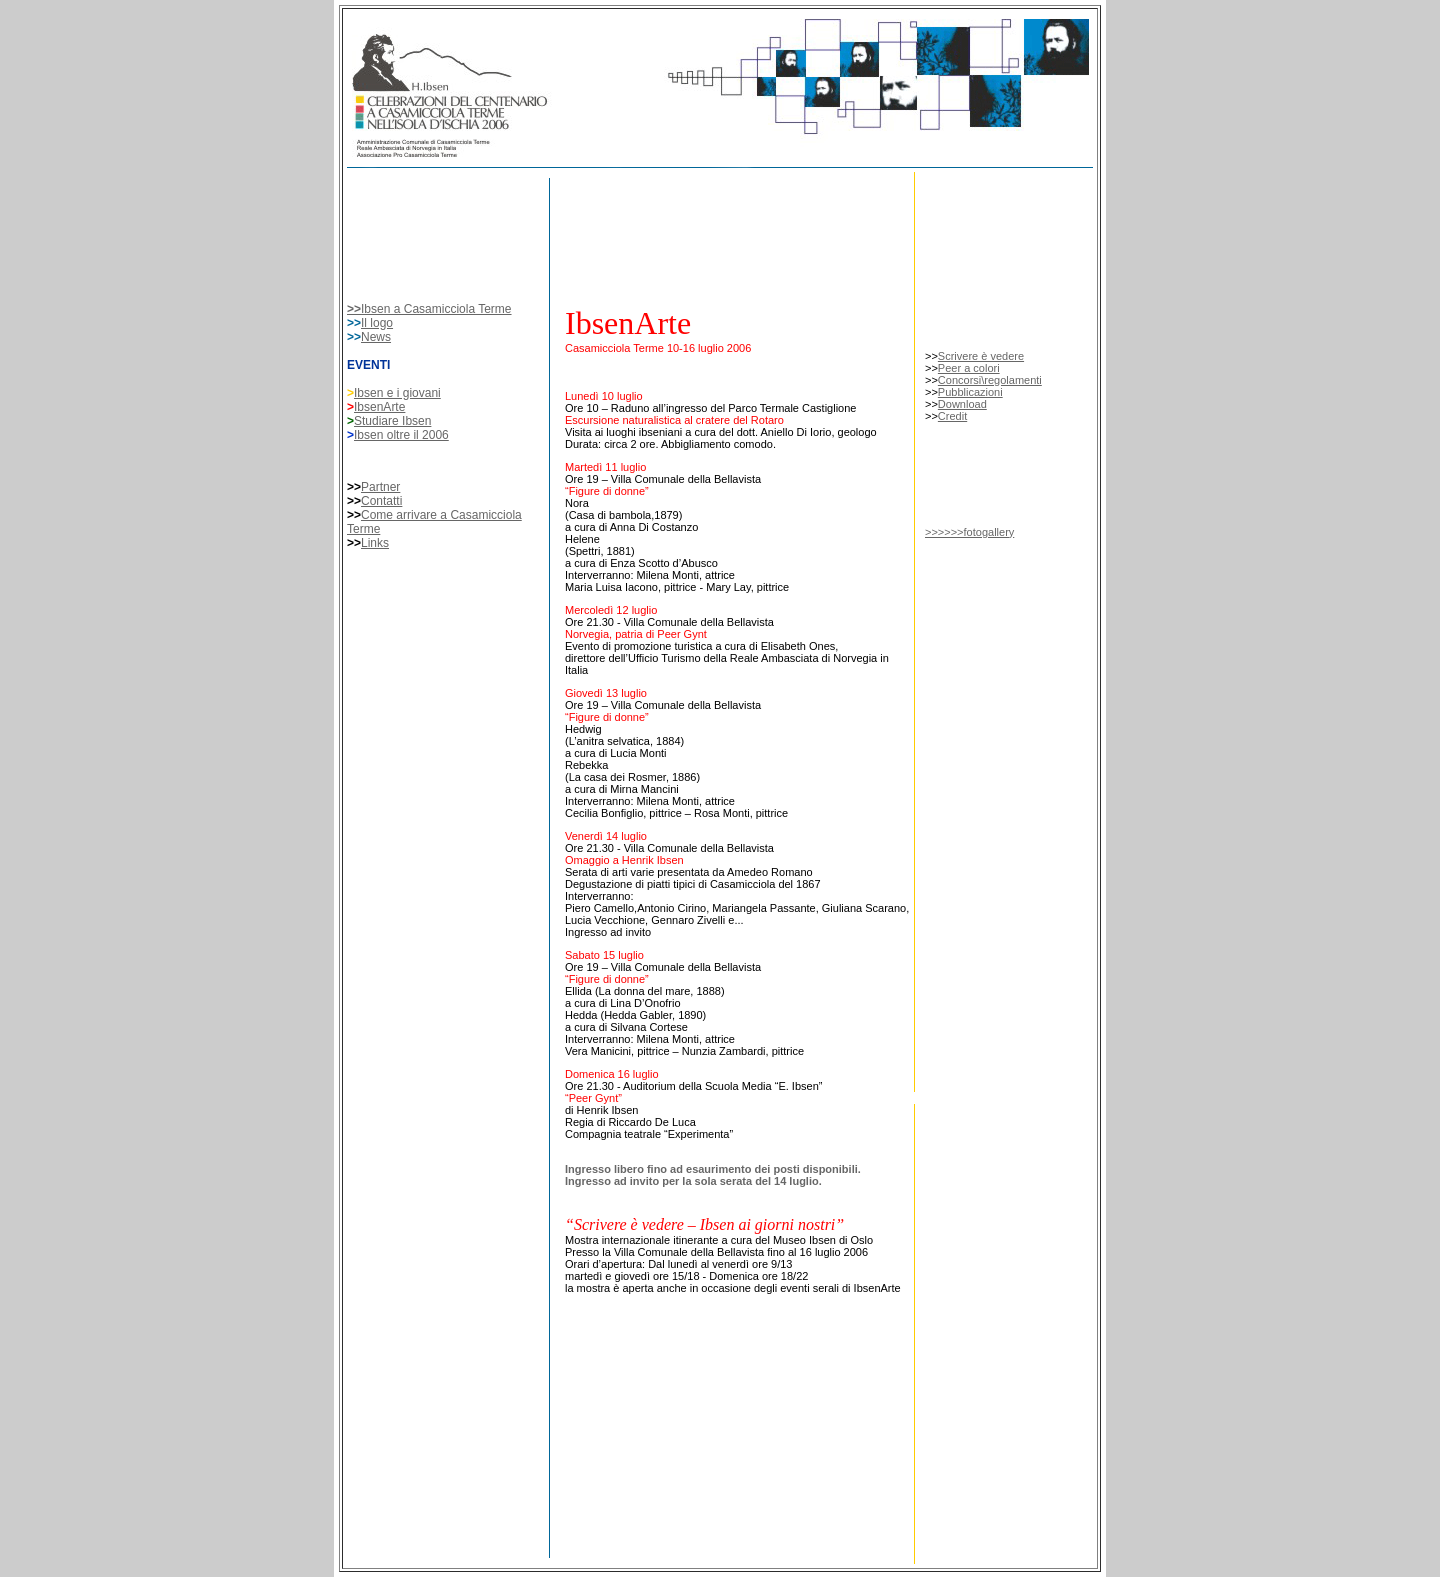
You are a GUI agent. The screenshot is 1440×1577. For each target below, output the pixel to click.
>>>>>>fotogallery (969, 532)
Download (962, 404)
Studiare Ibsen (392, 421)
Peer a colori (969, 368)
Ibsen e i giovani (397, 393)
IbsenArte (379, 407)
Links (375, 543)
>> (354, 309)
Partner (380, 487)
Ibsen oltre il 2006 (401, 435)
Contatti (381, 501)
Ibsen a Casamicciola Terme (436, 309)
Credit (952, 416)
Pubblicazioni (970, 392)
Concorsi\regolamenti (990, 380)
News (376, 337)
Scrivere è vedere (981, 356)
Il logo (377, 323)
